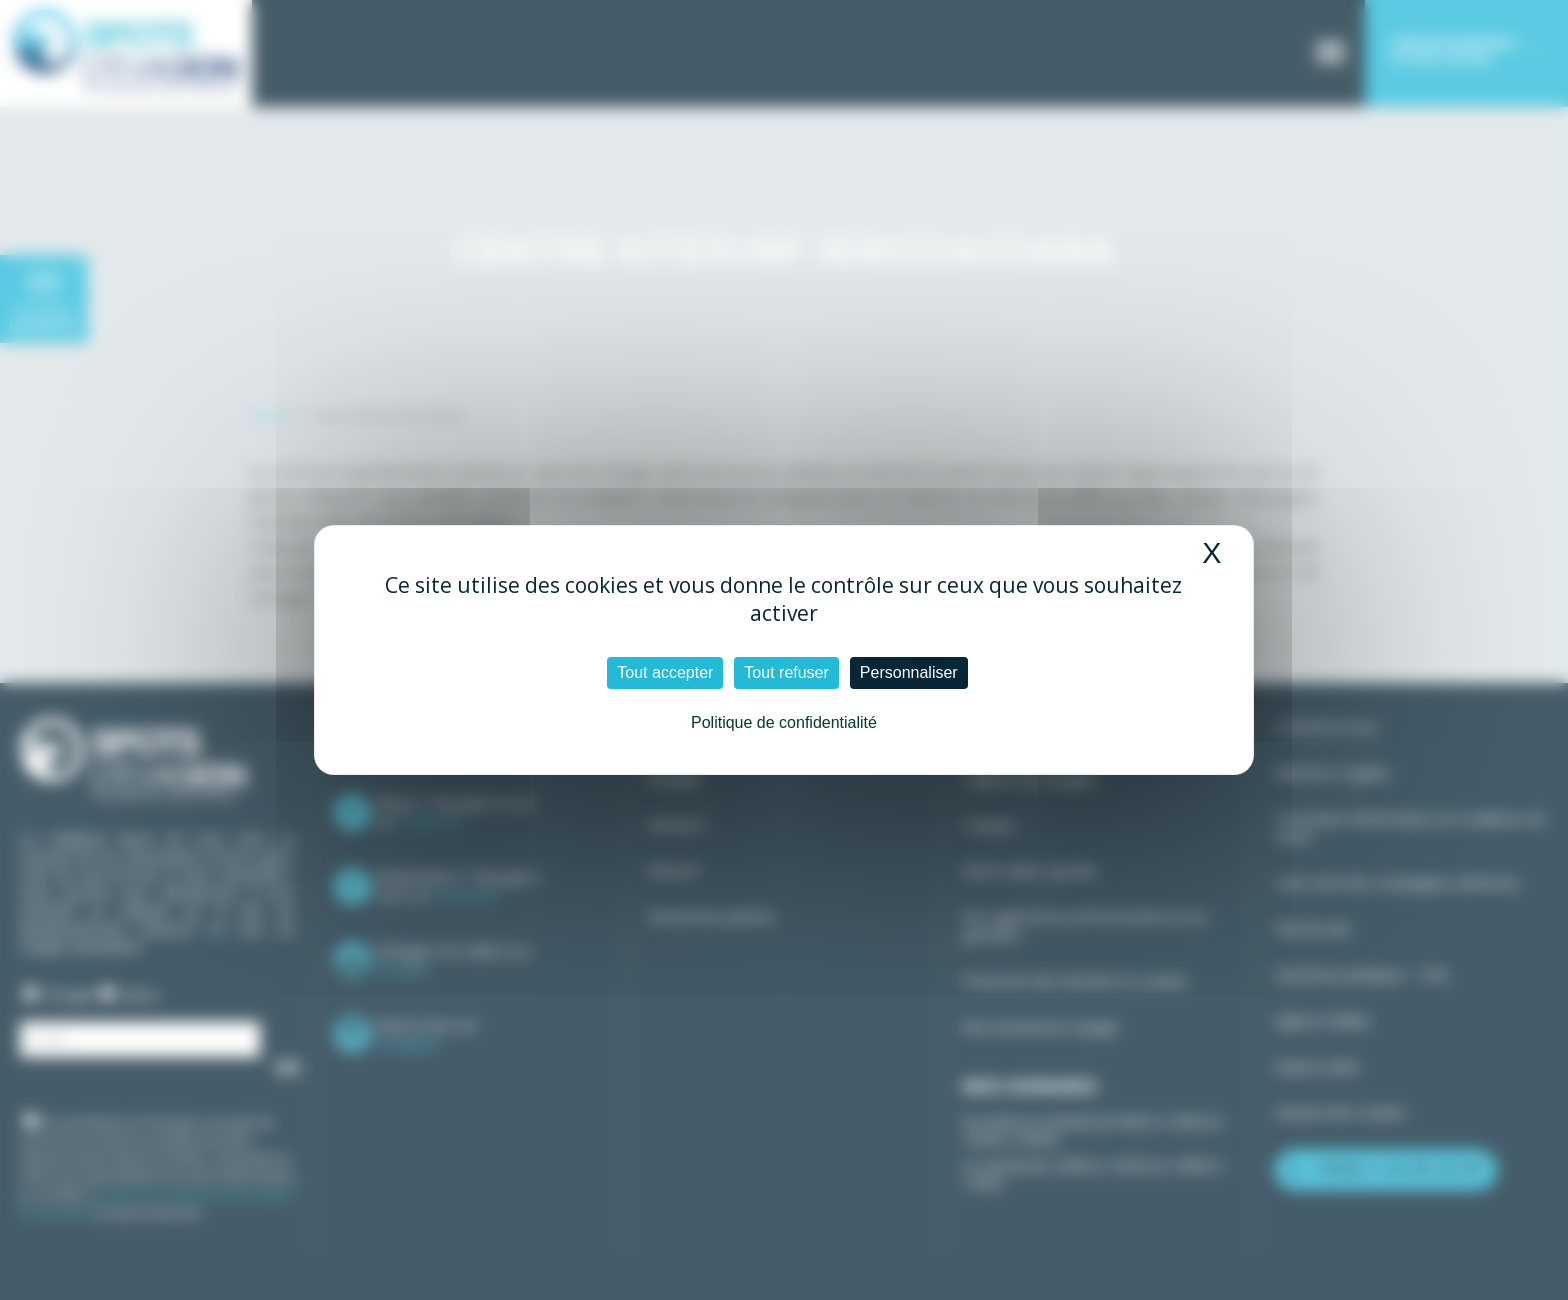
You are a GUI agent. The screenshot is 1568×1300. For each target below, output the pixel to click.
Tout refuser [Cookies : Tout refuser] (786, 672)
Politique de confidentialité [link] (784, 722)
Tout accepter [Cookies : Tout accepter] (665, 672)
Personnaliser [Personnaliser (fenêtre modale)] (909, 672)
